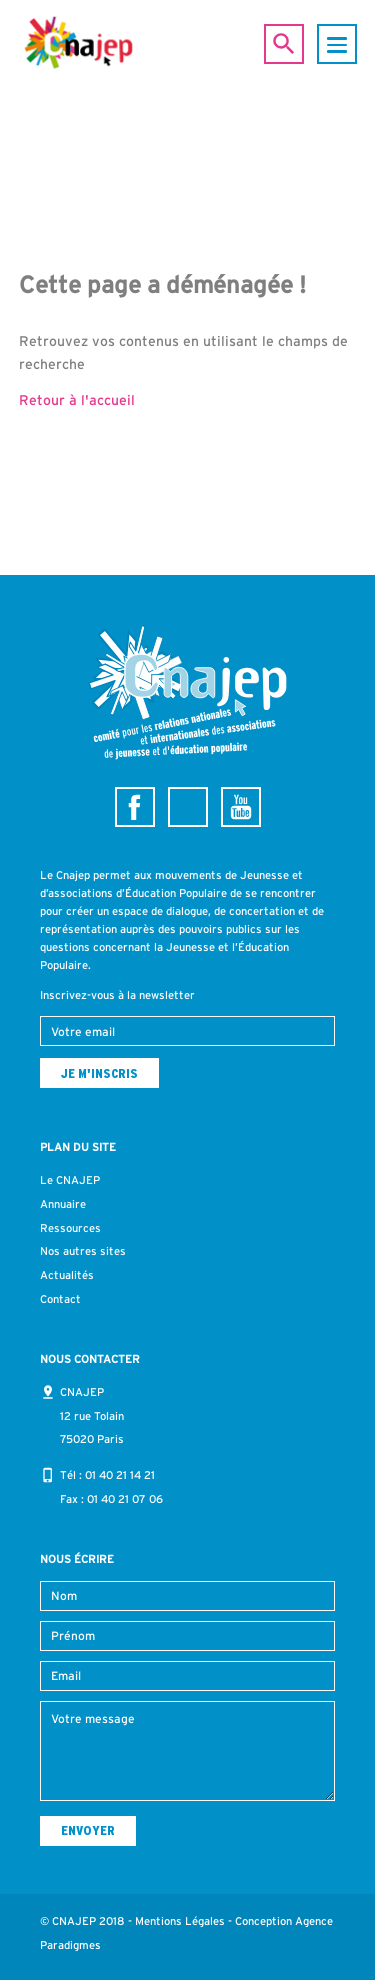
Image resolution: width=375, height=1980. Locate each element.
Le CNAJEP (70, 1180)
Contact (60, 1299)
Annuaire (63, 1204)
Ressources (70, 1228)
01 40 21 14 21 (120, 1475)
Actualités (67, 1275)
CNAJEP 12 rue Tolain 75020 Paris (92, 1416)
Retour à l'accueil (77, 400)
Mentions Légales (180, 1921)
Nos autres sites (83, 1251)
